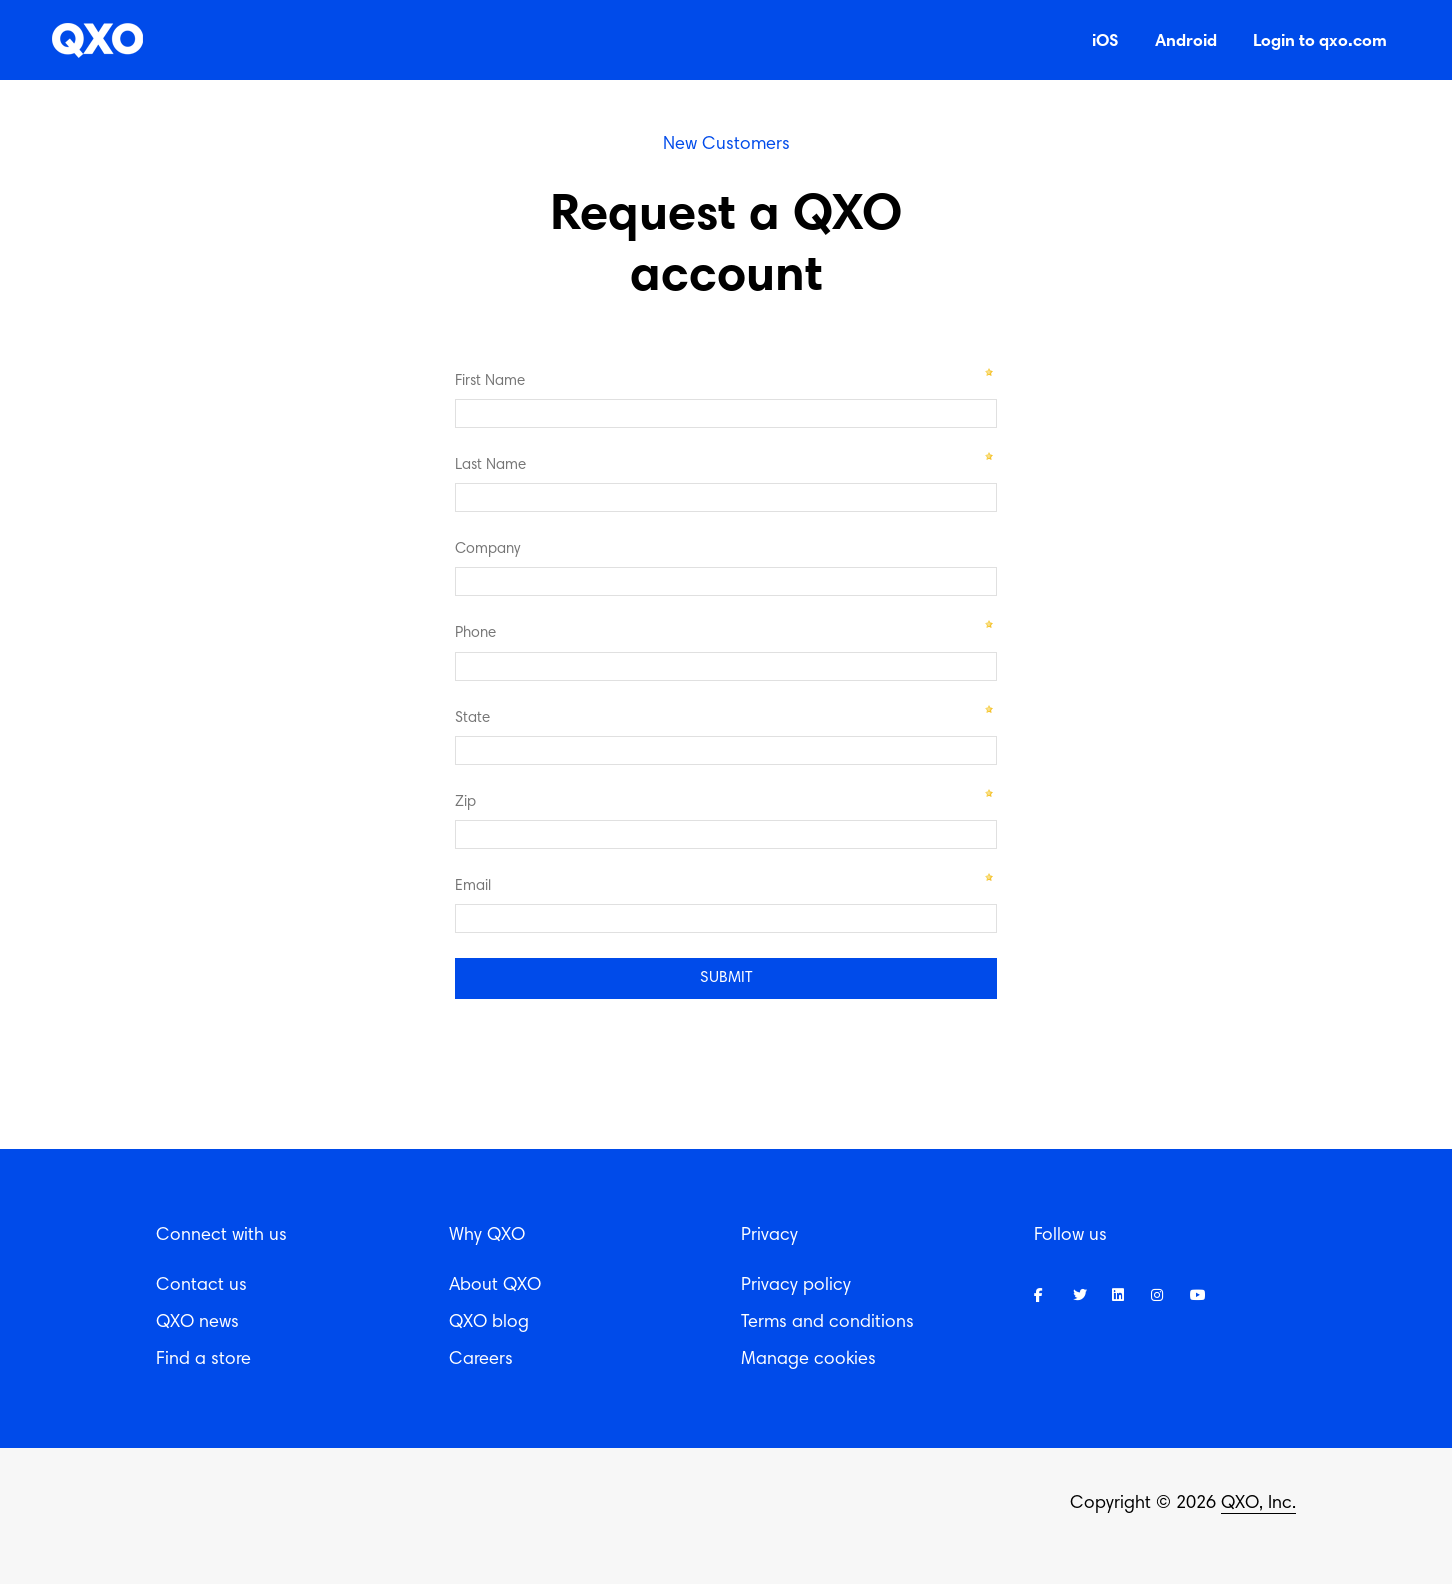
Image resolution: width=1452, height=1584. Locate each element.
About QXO (495, 1286)
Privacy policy (796, 1286)
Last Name (490, 465)
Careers (481, 1360)
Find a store (203, 1360)
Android (1186, 39)
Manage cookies (808, 1360)
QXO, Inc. (1258, 1504)
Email (473, 886)
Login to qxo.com (1320, 39)
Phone (475, 633)
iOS (1105, 39)
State (472, 718)
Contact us (201, 1286)
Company (487, 549)
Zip (465, 802)
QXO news (197, 1323)
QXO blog (489, 1323)
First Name (490, 381)
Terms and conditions (827, 1323)
